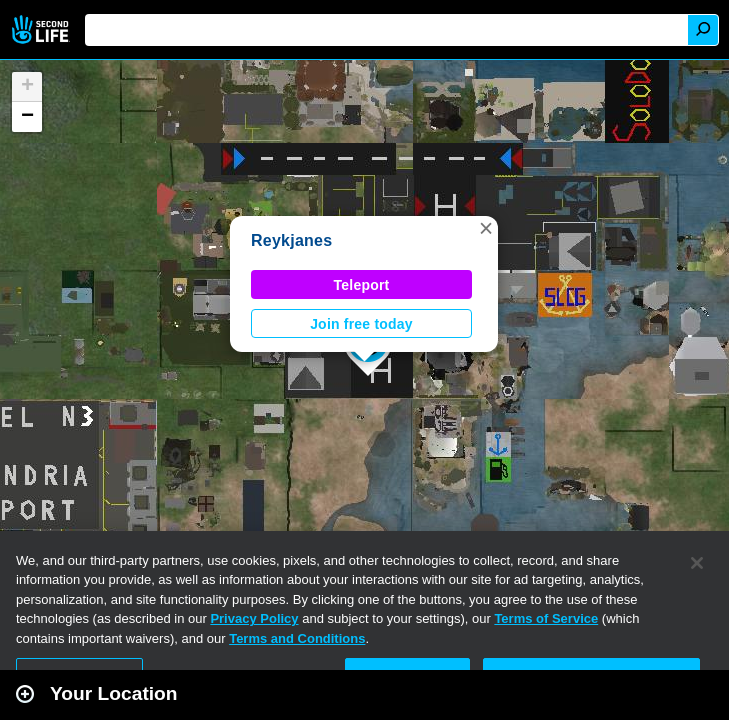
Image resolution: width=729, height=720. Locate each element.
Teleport (362, 285)
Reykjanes (291, 240)
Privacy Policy (254, 618)
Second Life (42, 29)
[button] (486, 228)
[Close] (697, 563)
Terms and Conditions (297, 638)
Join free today (361, 324)
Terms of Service (546, 618)
